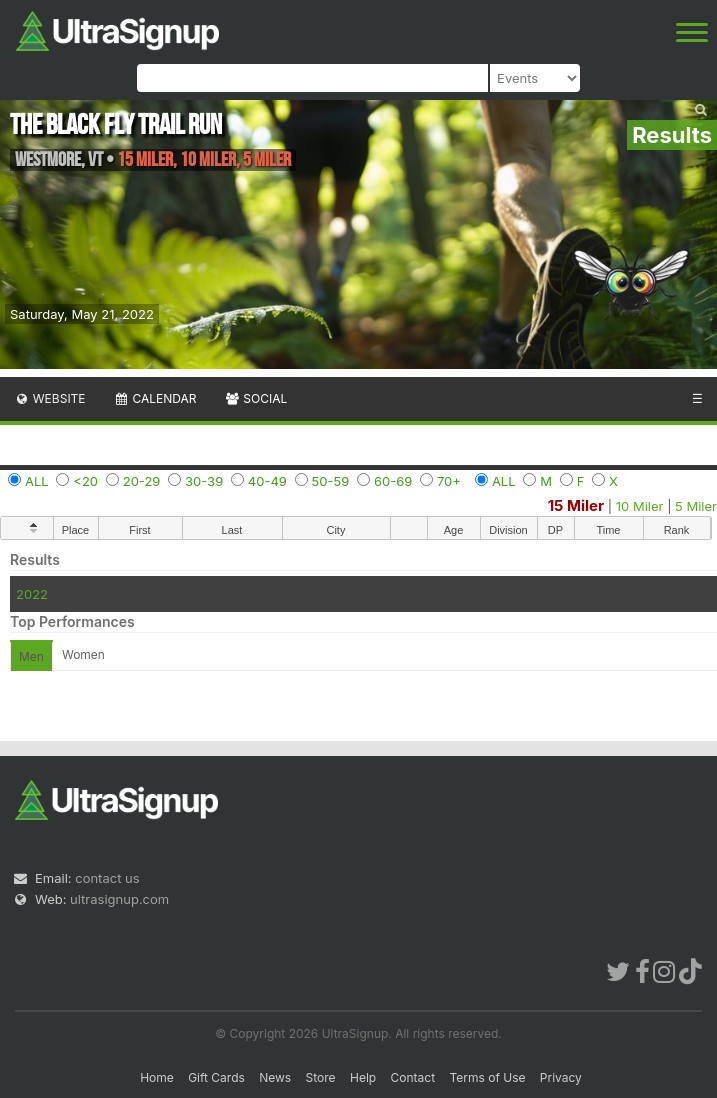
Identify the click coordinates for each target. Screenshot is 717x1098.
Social (255, 398)
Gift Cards (216, 1077)
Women (83, 654)
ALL (37, 481)
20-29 (142, 481)
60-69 (393, 481)
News (275, 1077)
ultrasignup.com (119, 899)
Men (31, 656)
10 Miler (640, 506)
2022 (32, 594)
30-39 (204, 481)
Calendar (155, 398)
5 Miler (696, 506)
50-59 (331, 481)
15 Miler (576, 505)
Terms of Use (487, 1077)
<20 (85, 481)
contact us (107, 878)
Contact (413, 1077)
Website (50, 398)
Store (321, 1077)
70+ (449, 481)
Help (363, 1077)
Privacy (561, 1077)
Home (157, 1077)
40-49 (267, 481)
